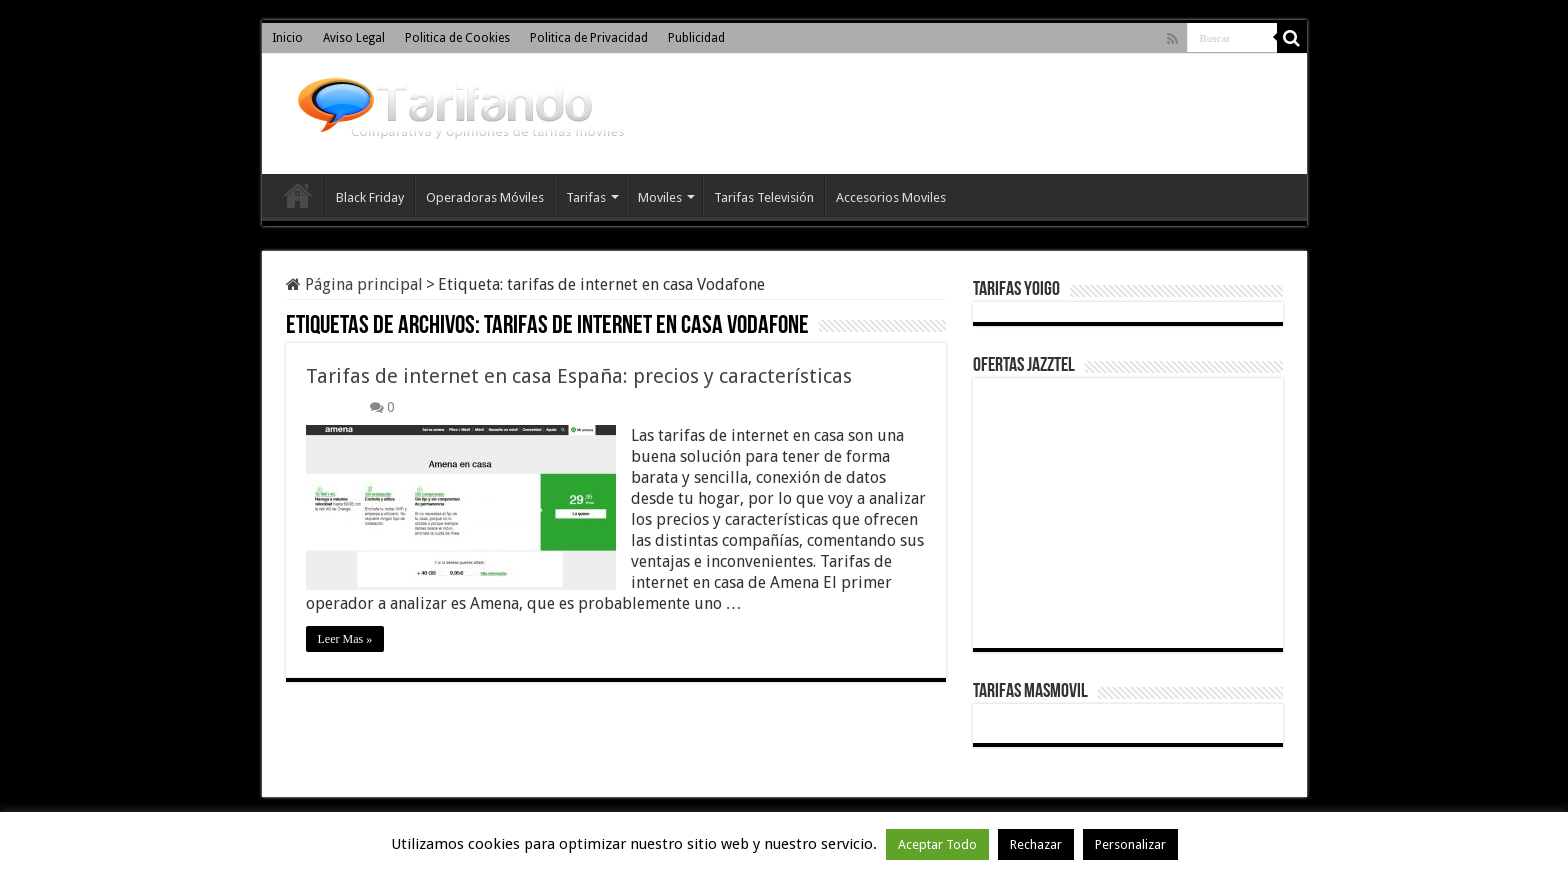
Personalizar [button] (1130, 844)
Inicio (287, 38)
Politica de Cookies (457, 38)
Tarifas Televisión (764, 197)
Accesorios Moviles (891, 197)
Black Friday (370, 197)
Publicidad (696, 38)
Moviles (660, 197)
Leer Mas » (345, 639)
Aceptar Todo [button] (937, 844)
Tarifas (586, 197)
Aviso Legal (354, 38)
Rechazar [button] (1036, 844)
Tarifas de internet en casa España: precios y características (579, 376)
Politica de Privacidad (589, 38)
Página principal (354, 284)
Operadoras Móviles (485, 197)
